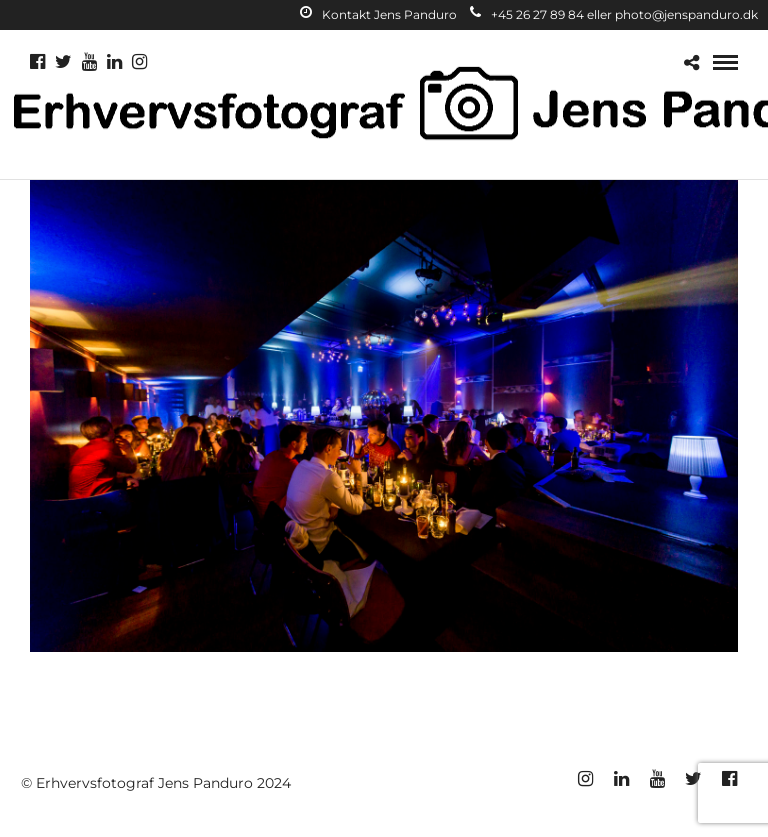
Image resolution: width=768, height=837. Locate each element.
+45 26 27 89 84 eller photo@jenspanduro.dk (614, 14)
